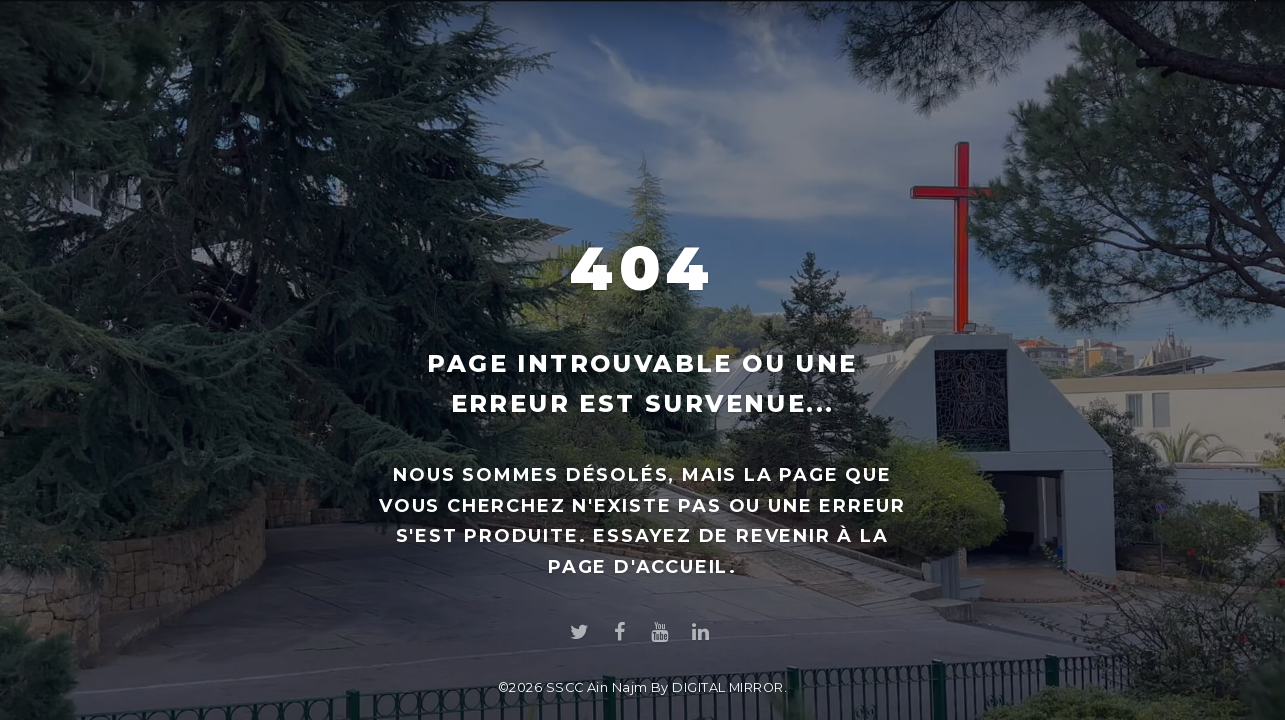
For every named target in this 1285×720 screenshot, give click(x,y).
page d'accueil (638, 567)
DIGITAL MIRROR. (729, 687)
